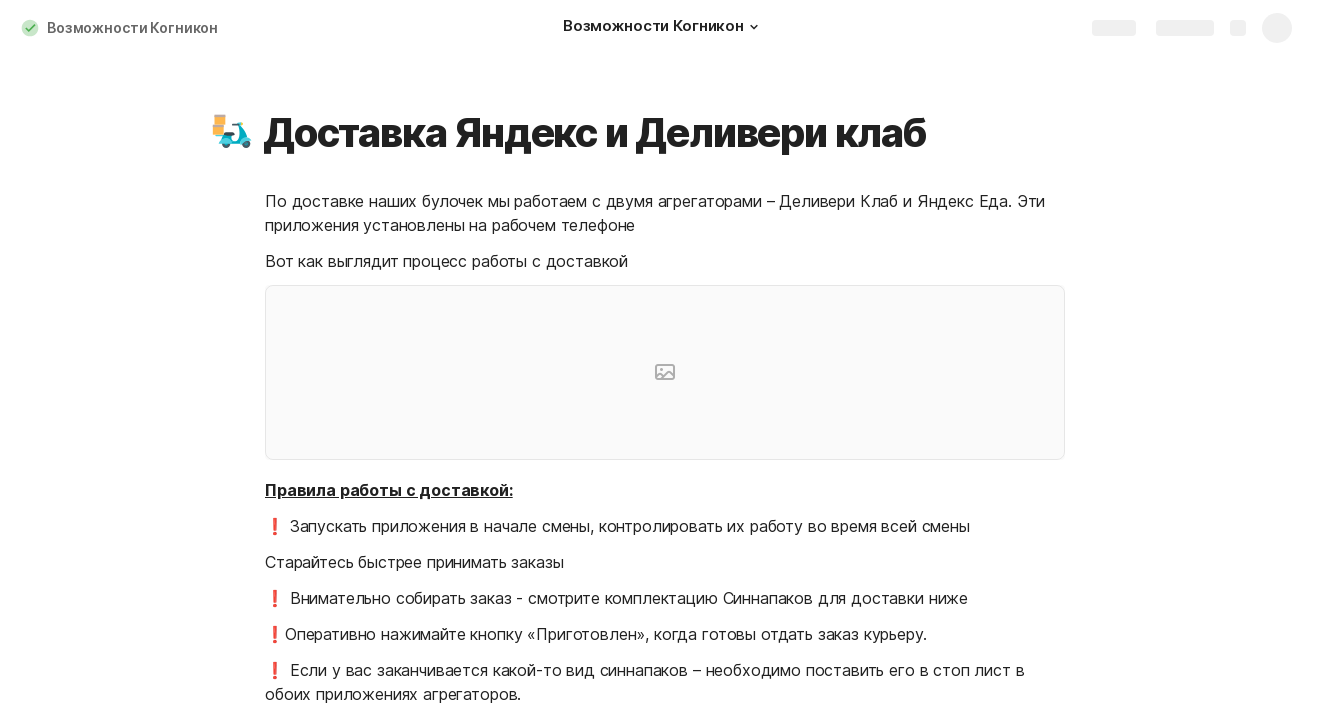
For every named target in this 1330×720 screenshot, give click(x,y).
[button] (754, 27)
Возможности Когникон (132, 27)
